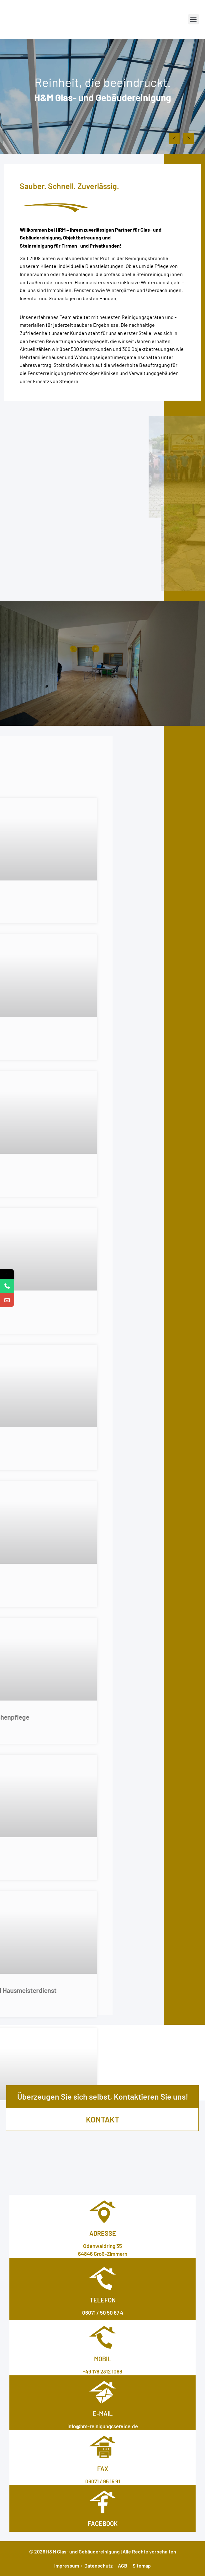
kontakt (102, 2119)
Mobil (102, 2359)
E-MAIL (103, 2413)
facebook (103, 2523)
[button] (193, 19)
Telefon (103, 2300)
